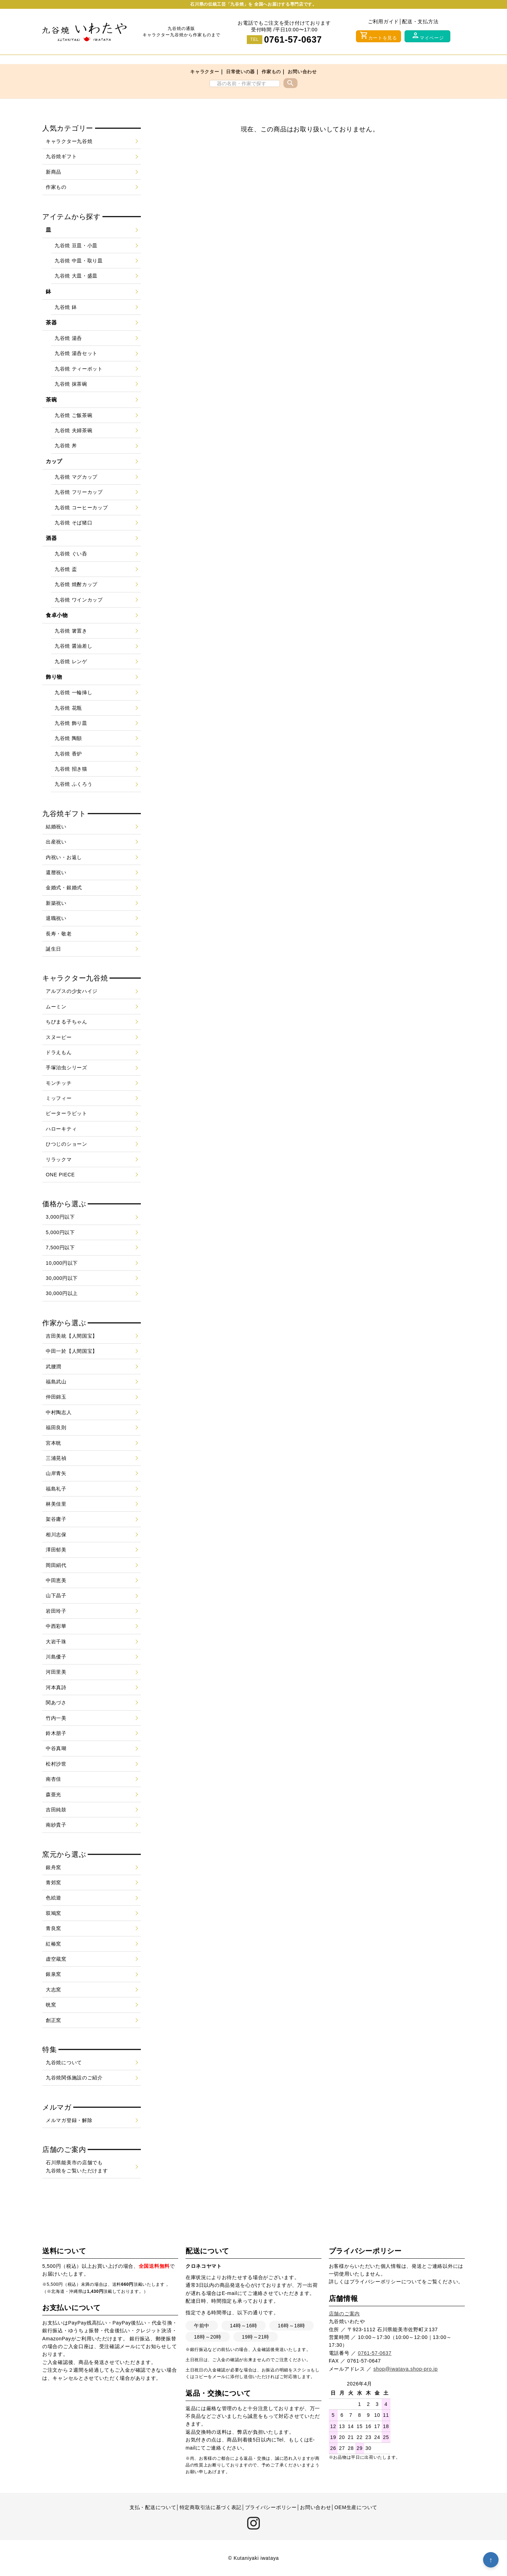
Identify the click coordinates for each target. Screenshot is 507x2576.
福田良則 (56, 1427)
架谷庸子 (56, 1519)
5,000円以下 (60, 1232)
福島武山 (56, 1382)
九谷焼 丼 (66, 445)
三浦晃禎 (56, 1458)
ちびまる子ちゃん (66, 1022)
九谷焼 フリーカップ (79, 492)
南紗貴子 (56, 1825)
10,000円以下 (62, 1263)
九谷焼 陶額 (68, 738)
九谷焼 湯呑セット (76, 353)
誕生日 (53, 949)
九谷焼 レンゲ (71, 661)
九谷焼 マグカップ (76, 477)
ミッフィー (59, 1098)
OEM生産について (355, 2507)
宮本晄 (53, 1443)
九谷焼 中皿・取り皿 (79, 260)
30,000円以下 (62, 1278)
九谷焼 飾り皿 (71, 723)
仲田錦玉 (56, 1397)
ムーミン (56, 1006)
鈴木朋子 (56, 1733)
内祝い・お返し (64, 857)
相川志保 (56, 1534)
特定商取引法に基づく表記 (211, 2507)
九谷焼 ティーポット (79, 369)
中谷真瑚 (56, 1748)
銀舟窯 (53, 1867)
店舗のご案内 (344, 2313)
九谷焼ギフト (61, 156)
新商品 (53, 172)
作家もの (271, 71)
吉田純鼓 (56, 1809)
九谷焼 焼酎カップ (76, 584)
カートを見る (378, 36)
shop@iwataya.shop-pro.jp (406, 2369)
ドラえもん (59, 1052)
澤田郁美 (56, 1550)
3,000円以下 (60, 1217)
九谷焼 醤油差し (74, 646)
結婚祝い (56, 826)
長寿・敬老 (59, 934)
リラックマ (59, 1159)
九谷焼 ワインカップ (79, 600)
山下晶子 (56, 1595)
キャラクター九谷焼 (69, 141)
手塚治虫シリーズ (66, 1067)
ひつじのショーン (66, 1144)
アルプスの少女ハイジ (72, 991)
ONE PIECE (60, 1174)
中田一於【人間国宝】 (72, 1351)
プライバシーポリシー (375, 2281)
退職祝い (56, 918)
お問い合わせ (302, 71)
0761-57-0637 (293, 39)
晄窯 (51, 2005)
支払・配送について (153, 2507)
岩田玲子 (56, 1611)
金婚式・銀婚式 (64, 887)
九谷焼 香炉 (68, 754)
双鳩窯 (53, 1913)
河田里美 (56, 1672)
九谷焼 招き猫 (71, 769)
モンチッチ (59, 1083)
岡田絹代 (56, 1565)
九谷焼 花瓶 (68, 708)
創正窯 (53, 2020)
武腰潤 (53, 1366)
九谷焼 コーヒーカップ (81, 507)
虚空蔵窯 (56, 1959)
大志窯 (53, 1989)
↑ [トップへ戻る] (491, 2560)
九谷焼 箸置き (71, 631)
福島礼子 (56, 1489)
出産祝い (56, 842)
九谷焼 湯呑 (68, 338)
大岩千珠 (56, 1641)
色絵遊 (53, 1897)
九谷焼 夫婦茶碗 (74, 430)
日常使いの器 (240, 71)
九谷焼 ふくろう (74, 784)
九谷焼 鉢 (66, 307)
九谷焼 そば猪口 (74, 522)
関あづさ (56, 1702)
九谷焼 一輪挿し (74, 692)
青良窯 (53, 1928)
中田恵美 (56, 1580)
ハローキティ (61, 1129)
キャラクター (204, 71)
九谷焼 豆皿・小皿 (76, 245)
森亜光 (53, 1794)
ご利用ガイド (383, 21)
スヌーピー (59, 1037)
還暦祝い (56, 872)
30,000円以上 (62, 1293)
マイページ (427, 36)
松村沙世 (56, 1764)
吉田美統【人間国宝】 (72, 1336)
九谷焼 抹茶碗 (71, 384)
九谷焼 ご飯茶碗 (74, 415)
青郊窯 (53, 1882)
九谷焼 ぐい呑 (71, 553)
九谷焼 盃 (66, 569)
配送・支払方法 (420, 21)
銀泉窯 (53, 1974)
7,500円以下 (60, 1247)
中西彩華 (56, 1626)
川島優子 (56, 1657)
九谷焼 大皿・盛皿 (76, 276)
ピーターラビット (66, 1113)
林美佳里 (56, 1504)
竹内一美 (56, 1718)
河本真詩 (56, 1687)
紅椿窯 (53, 1944)
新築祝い (56, 903)
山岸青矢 (56, 1473)
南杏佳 (53, 1779)
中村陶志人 (59, 1412)
